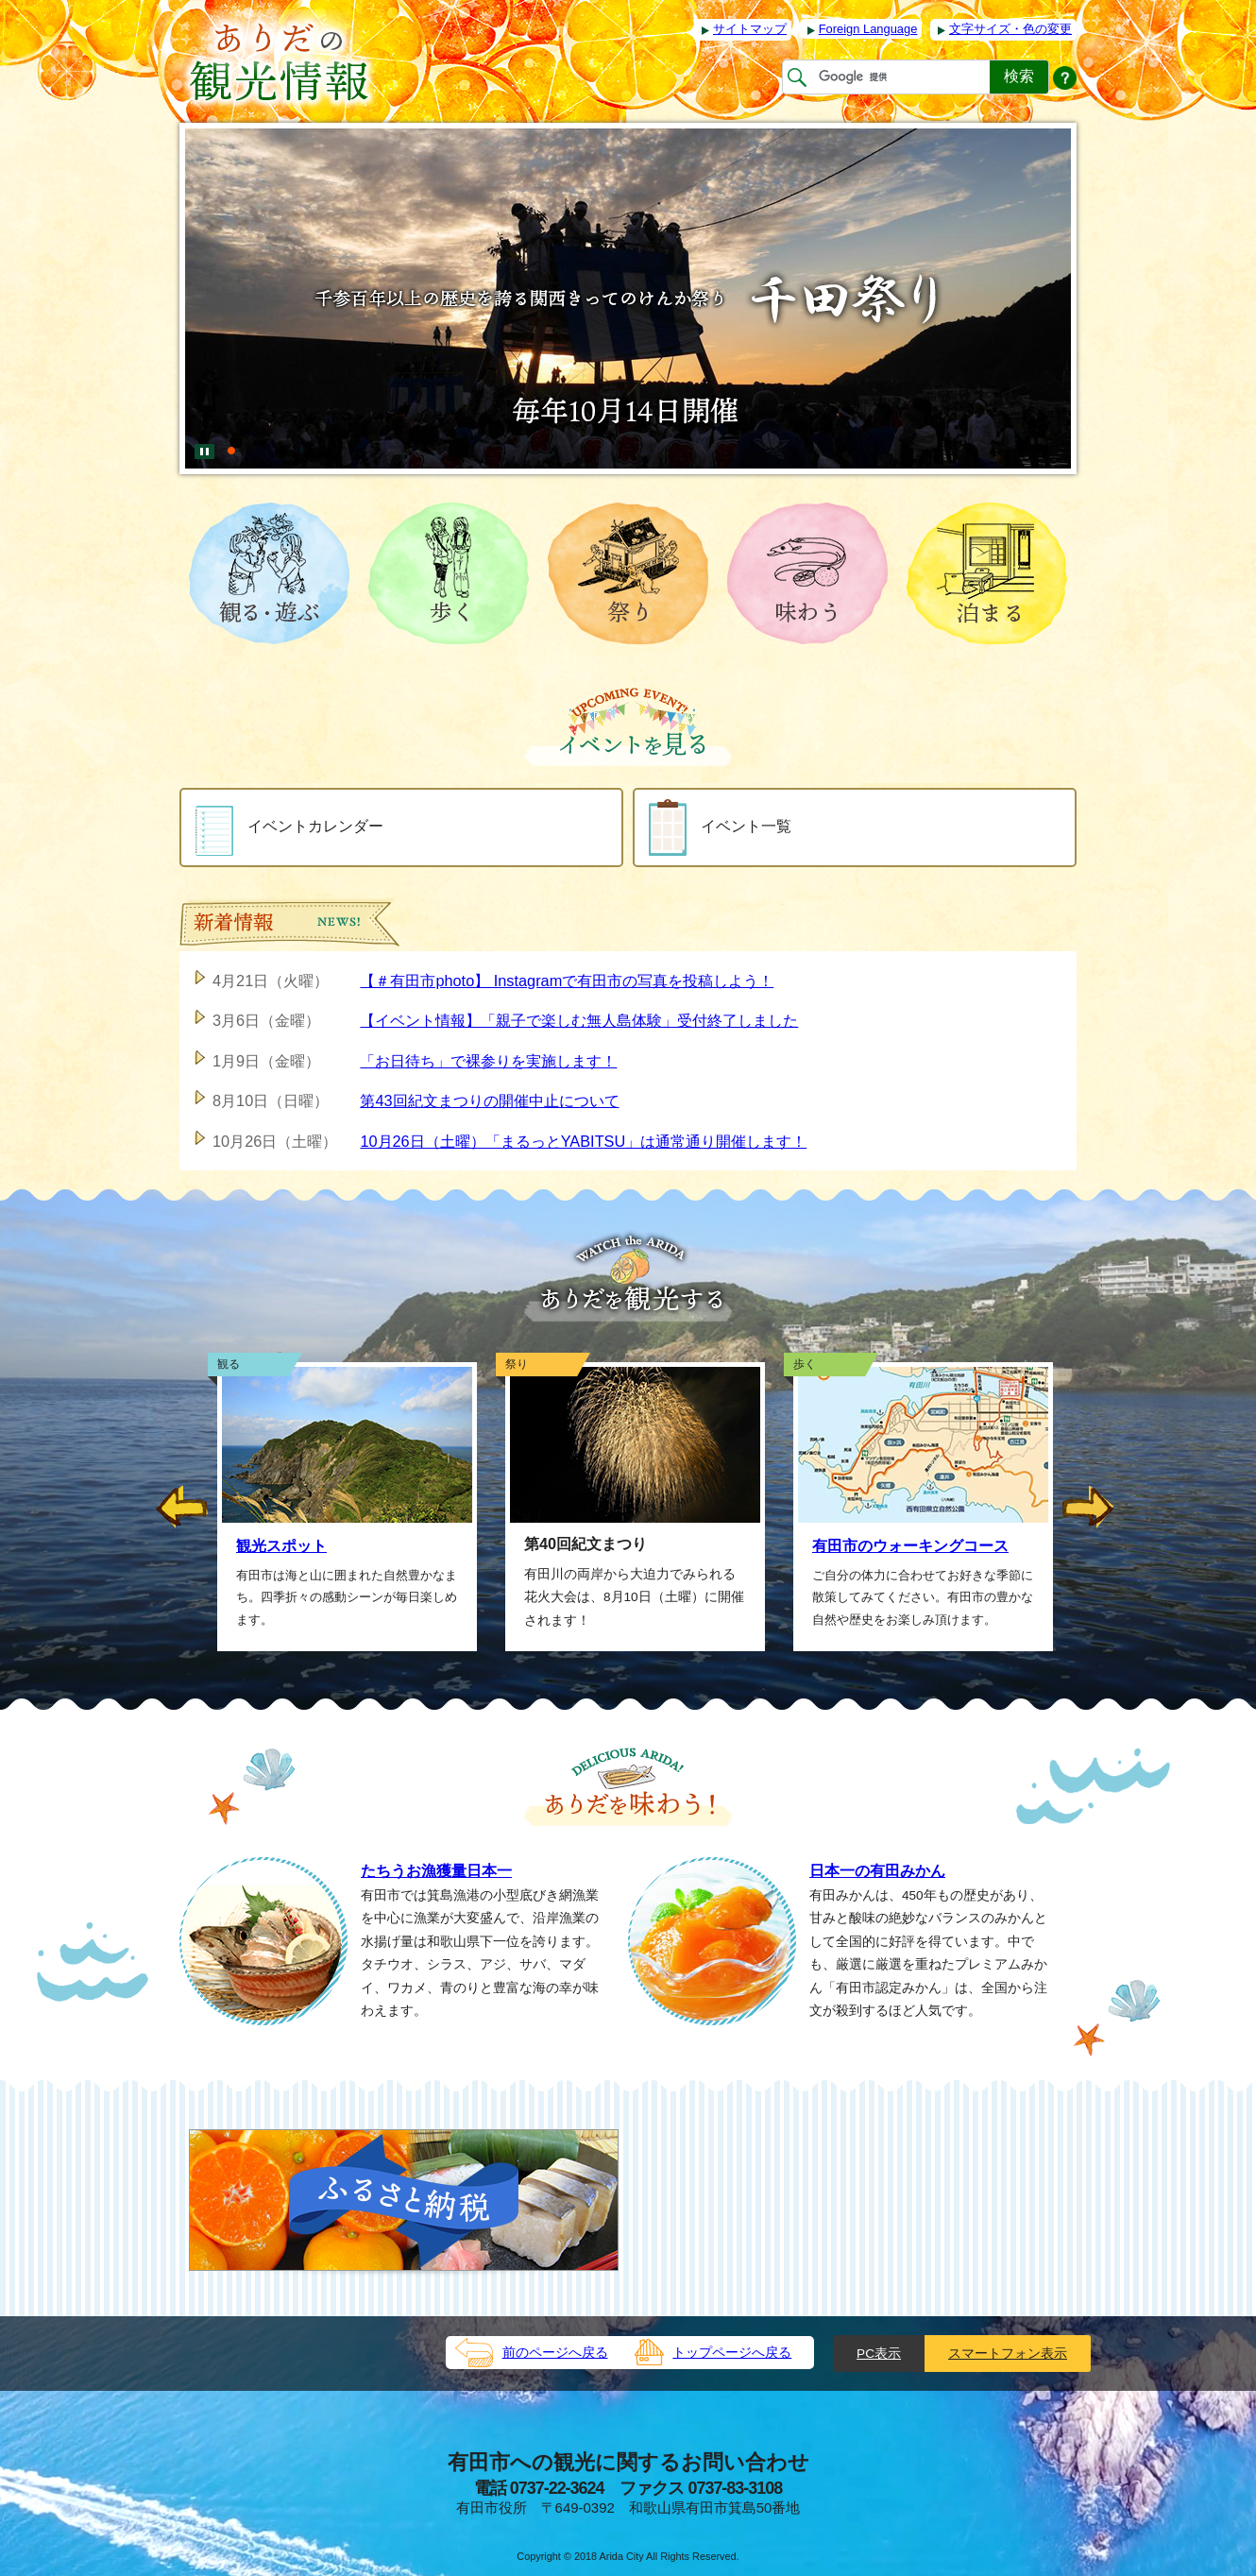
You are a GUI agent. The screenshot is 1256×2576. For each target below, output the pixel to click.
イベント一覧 (720, 827)
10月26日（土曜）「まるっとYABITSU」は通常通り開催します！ (583, 1141)
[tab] (231, 443)
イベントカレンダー (289, 827)
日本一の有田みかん (877, 1870)
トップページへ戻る (731, 2353)
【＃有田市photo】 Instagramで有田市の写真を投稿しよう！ (566, 980)
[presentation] (231, 443)
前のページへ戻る (555, 2353)
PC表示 (879, 2353)
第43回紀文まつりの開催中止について (489, 1100)
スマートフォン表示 (1007, 2353)
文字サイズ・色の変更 (1010, 29)
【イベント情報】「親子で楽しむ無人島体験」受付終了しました (579, 1020)
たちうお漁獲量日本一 (436, 1870)
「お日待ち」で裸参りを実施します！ (488, 1060)
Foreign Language (868, 29)
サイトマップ (750, 29)
